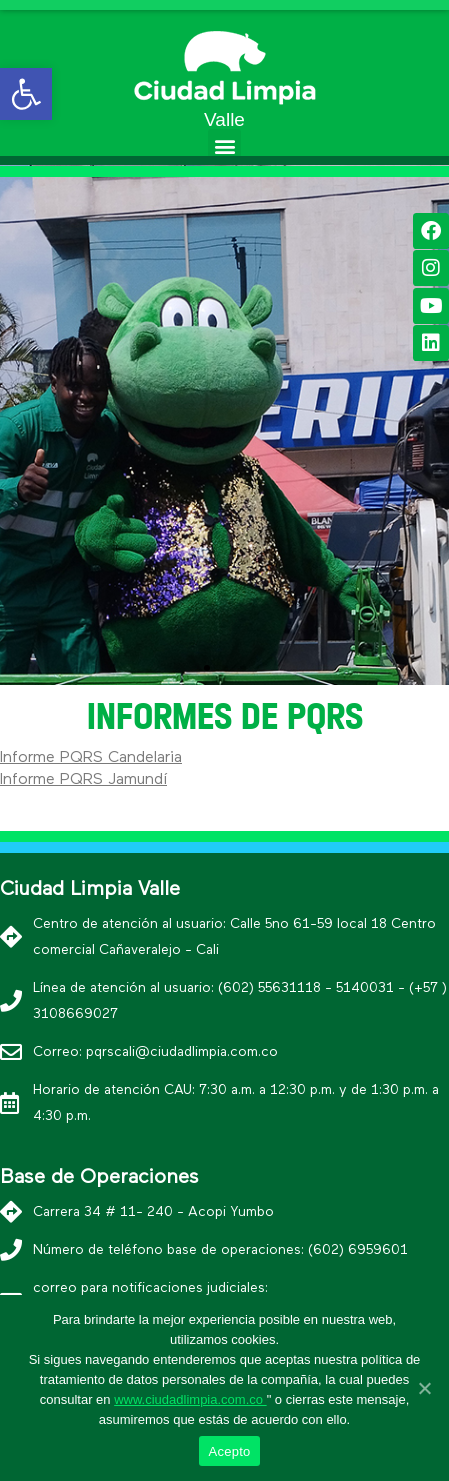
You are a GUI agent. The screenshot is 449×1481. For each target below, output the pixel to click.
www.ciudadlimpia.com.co (190, 1399)
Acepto (230, 1451)
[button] (224, 145)
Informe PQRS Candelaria (91, 758)
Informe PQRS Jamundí (83, 780)
